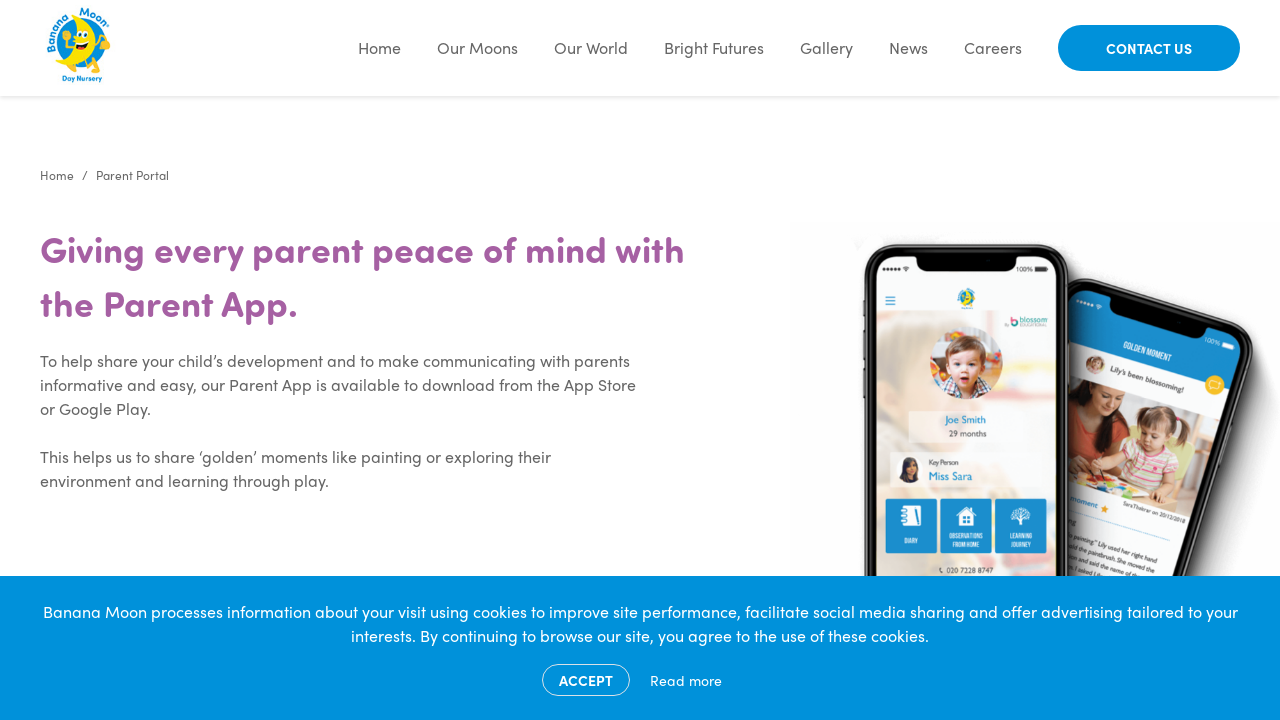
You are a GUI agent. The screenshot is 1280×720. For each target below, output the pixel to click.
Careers (993, 47)
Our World (591, 47)
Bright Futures (714, 47)
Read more (686, 680)
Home (379, 47)
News (908, 47)
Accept (586, 680)
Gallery (826, 47)
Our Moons (477, 47)
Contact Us (1149, 48)
